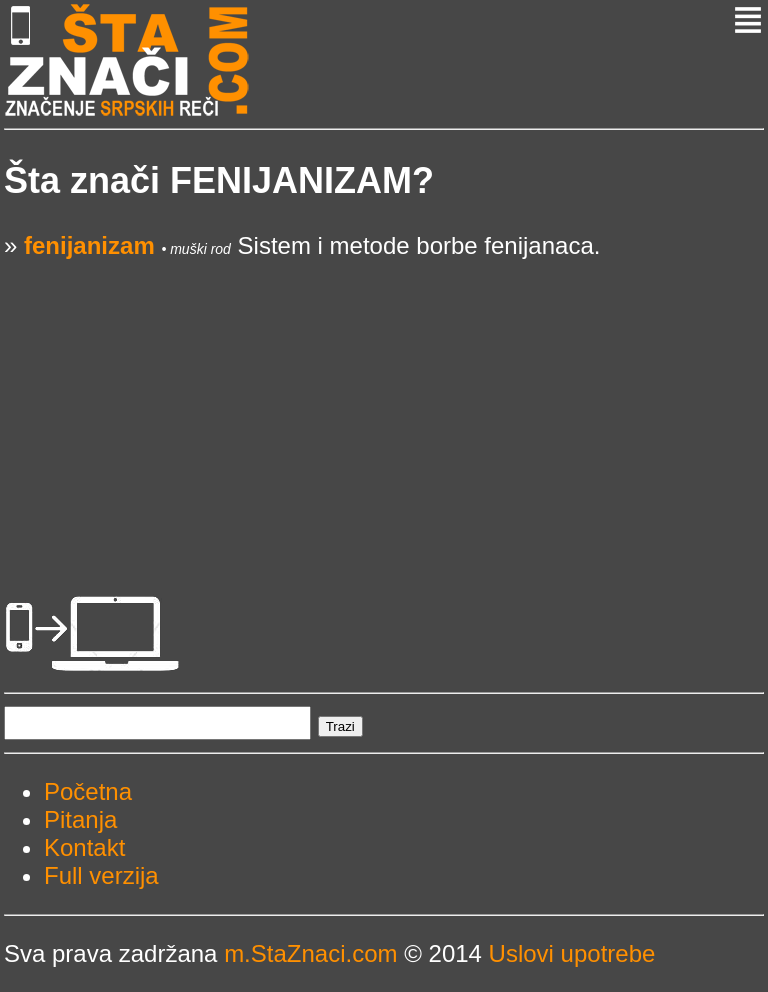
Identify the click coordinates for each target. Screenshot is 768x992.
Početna (88, 791)
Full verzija (101, 875)
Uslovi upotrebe (572, 953)
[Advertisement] (384, 400)
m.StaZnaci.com (310, 953)
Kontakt (84, 847)
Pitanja (80, 819)
